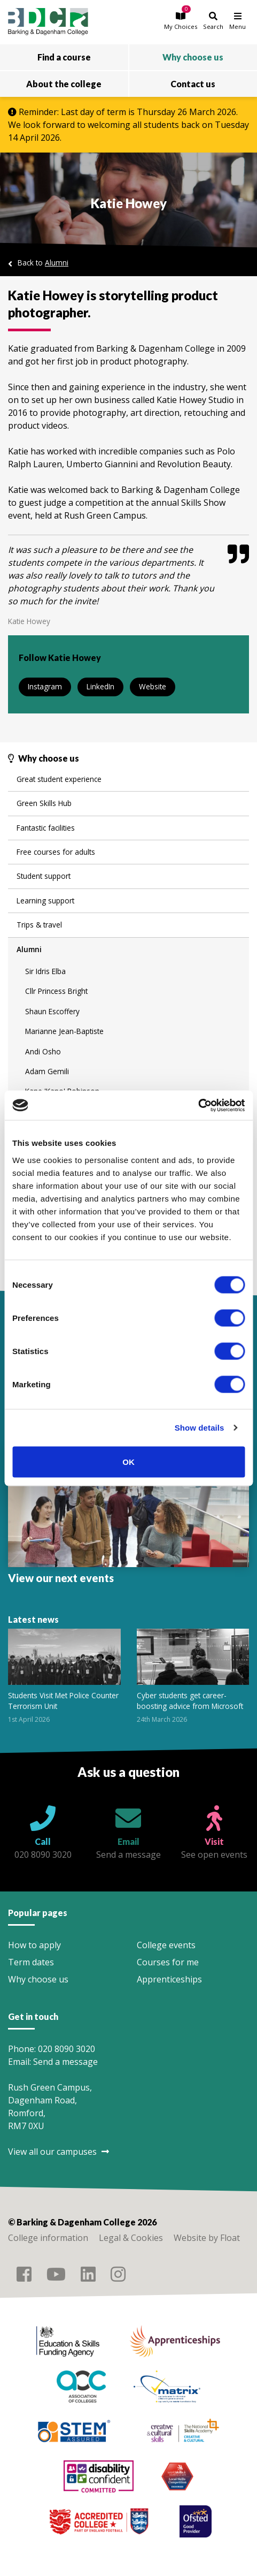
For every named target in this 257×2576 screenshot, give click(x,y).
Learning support (45, 900)
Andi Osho (43, 1051)
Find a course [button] (64, 57)
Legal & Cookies (131, 2238)
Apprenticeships (169, 1979)
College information (48, 2238)
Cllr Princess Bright (56, 991)
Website (152, 686)
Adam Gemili (47, 1071)
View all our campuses (58, 2151)
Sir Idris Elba (45, 971)
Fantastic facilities (46, 828)
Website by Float (207, 2238)
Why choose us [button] (192, 57)
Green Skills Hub (44, 803)
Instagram (45, 686)
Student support (44, 876)
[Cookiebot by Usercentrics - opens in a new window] (198, 1105)
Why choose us (38, 1979)
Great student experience (59, 779)
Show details (199, 1427)
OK (128, 1461)
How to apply (34, 1945)
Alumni (56, 262)
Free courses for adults (56, 852)
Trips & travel (39, 925)
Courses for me (168, 1962)
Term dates (31, 1962)
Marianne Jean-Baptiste (64, 1031)
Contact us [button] (192, 84)
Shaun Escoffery (52, 1011)
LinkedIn (100, 686)
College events (166, 1945)
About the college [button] (64, 84)
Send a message (65, 2062)
